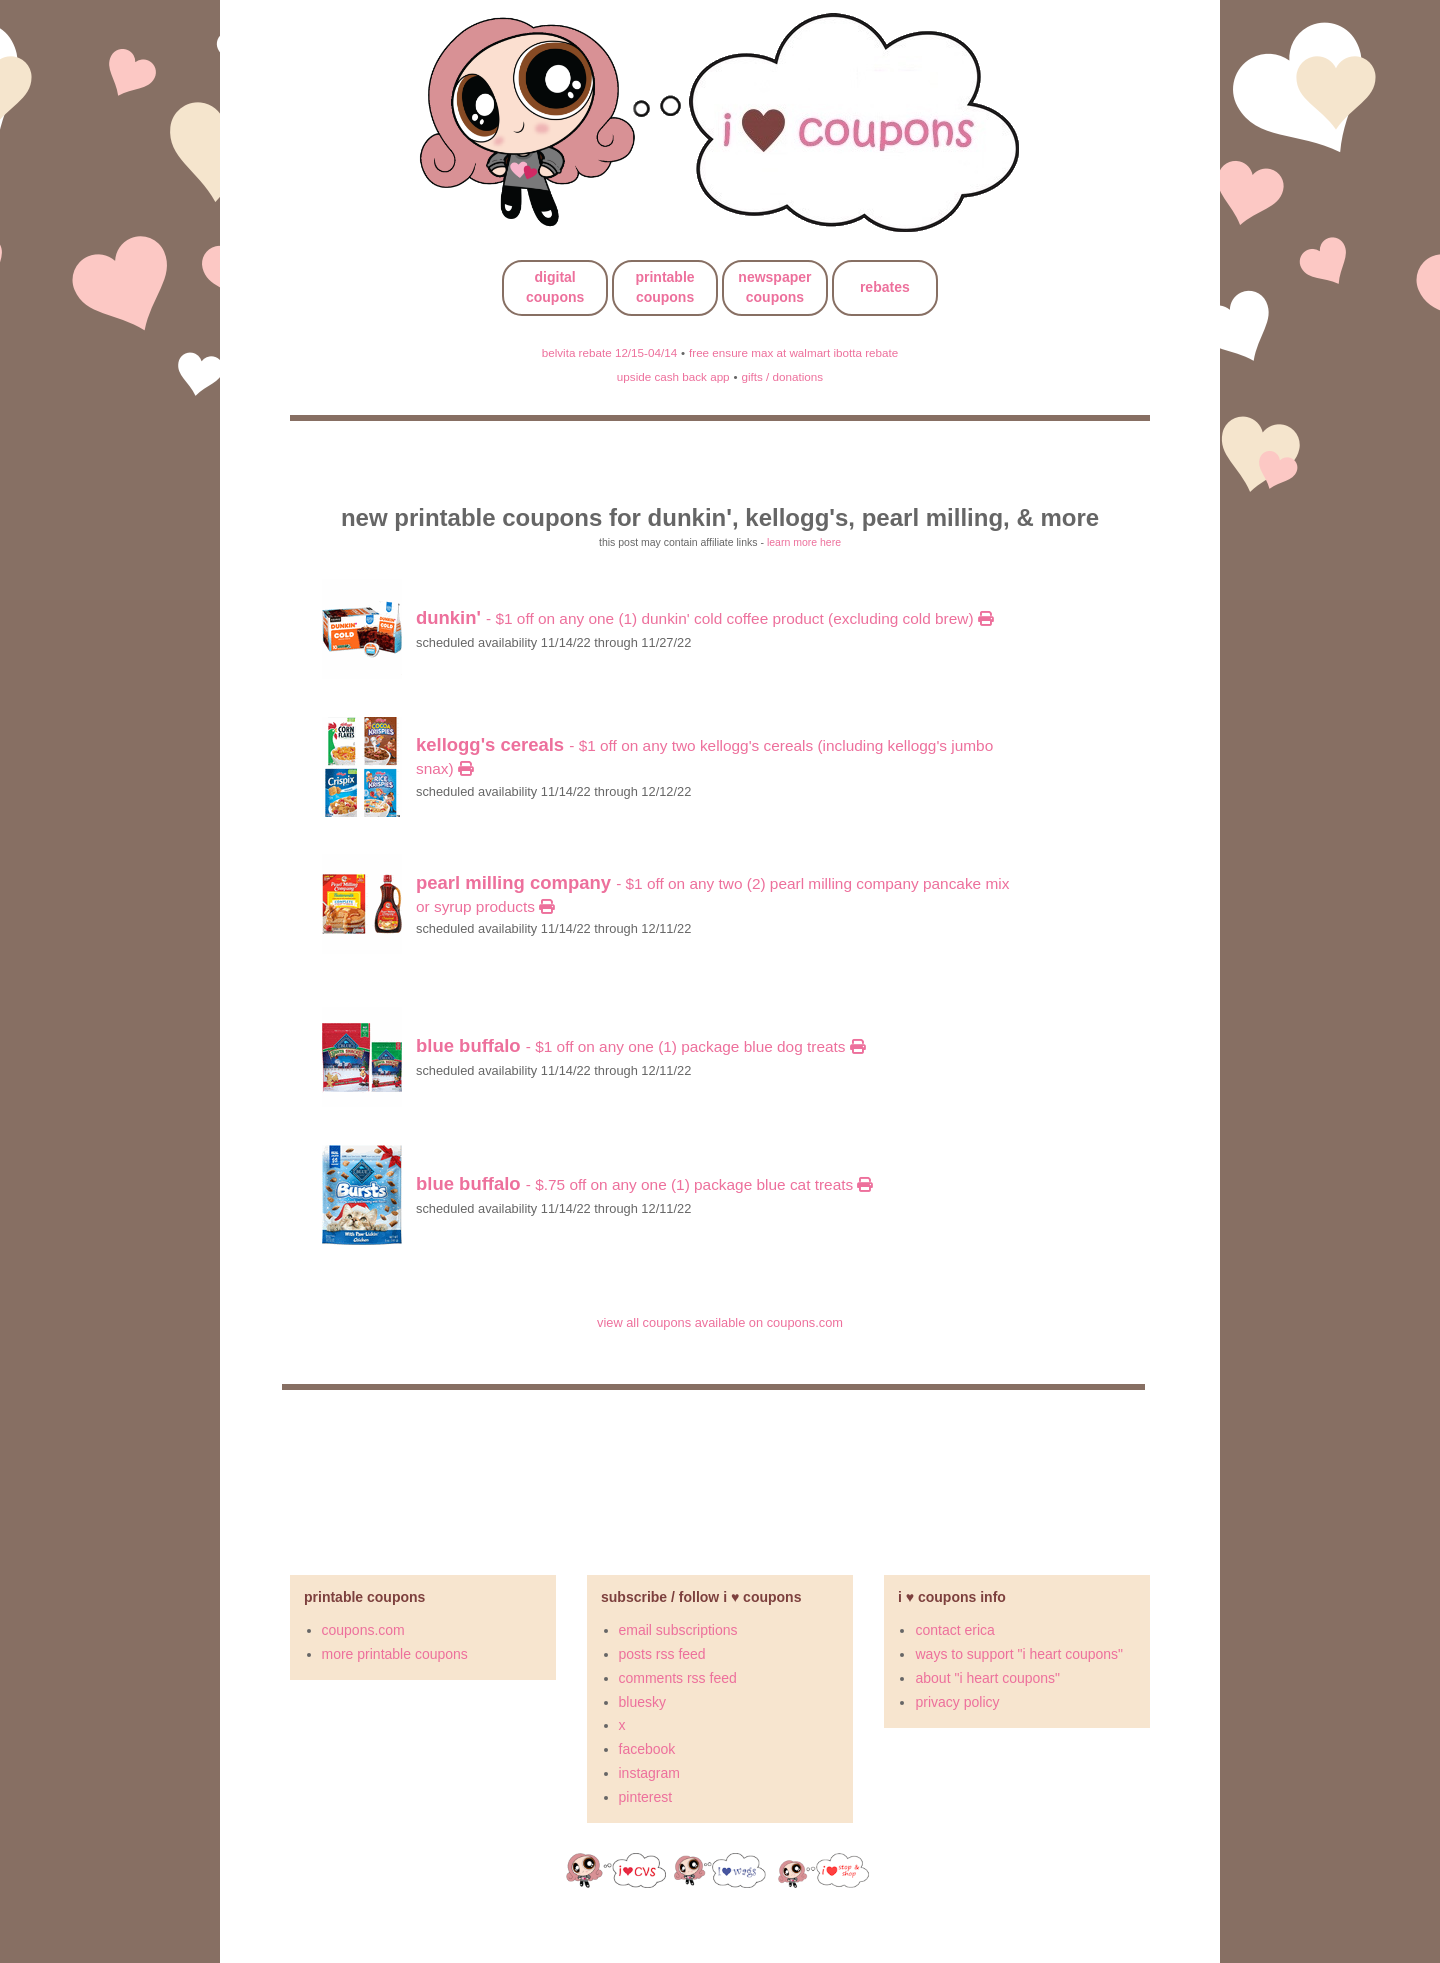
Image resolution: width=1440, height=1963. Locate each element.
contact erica (954, 1630)
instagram (649, 1773)
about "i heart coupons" (987, 1678)
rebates (885, 287)
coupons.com (363, 1630)
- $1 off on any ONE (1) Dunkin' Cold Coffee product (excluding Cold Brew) (704, 618)
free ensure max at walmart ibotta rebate (793, 352)
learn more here (804, 542)
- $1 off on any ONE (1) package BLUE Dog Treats (640, 1046)
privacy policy (957, 1702)
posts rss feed (662, 1654)
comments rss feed (678, 1678)
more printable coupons (395, 1654)
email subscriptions (678, 1630)
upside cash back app (673, 376)
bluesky (642, 1702)
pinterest (646, 1797)
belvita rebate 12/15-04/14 (609, 352)
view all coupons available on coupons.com (720, 1322)
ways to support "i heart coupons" (1019, 1654)
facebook (647, 1749)
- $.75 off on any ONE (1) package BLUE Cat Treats (644, 1184)
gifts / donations (782, 376)
